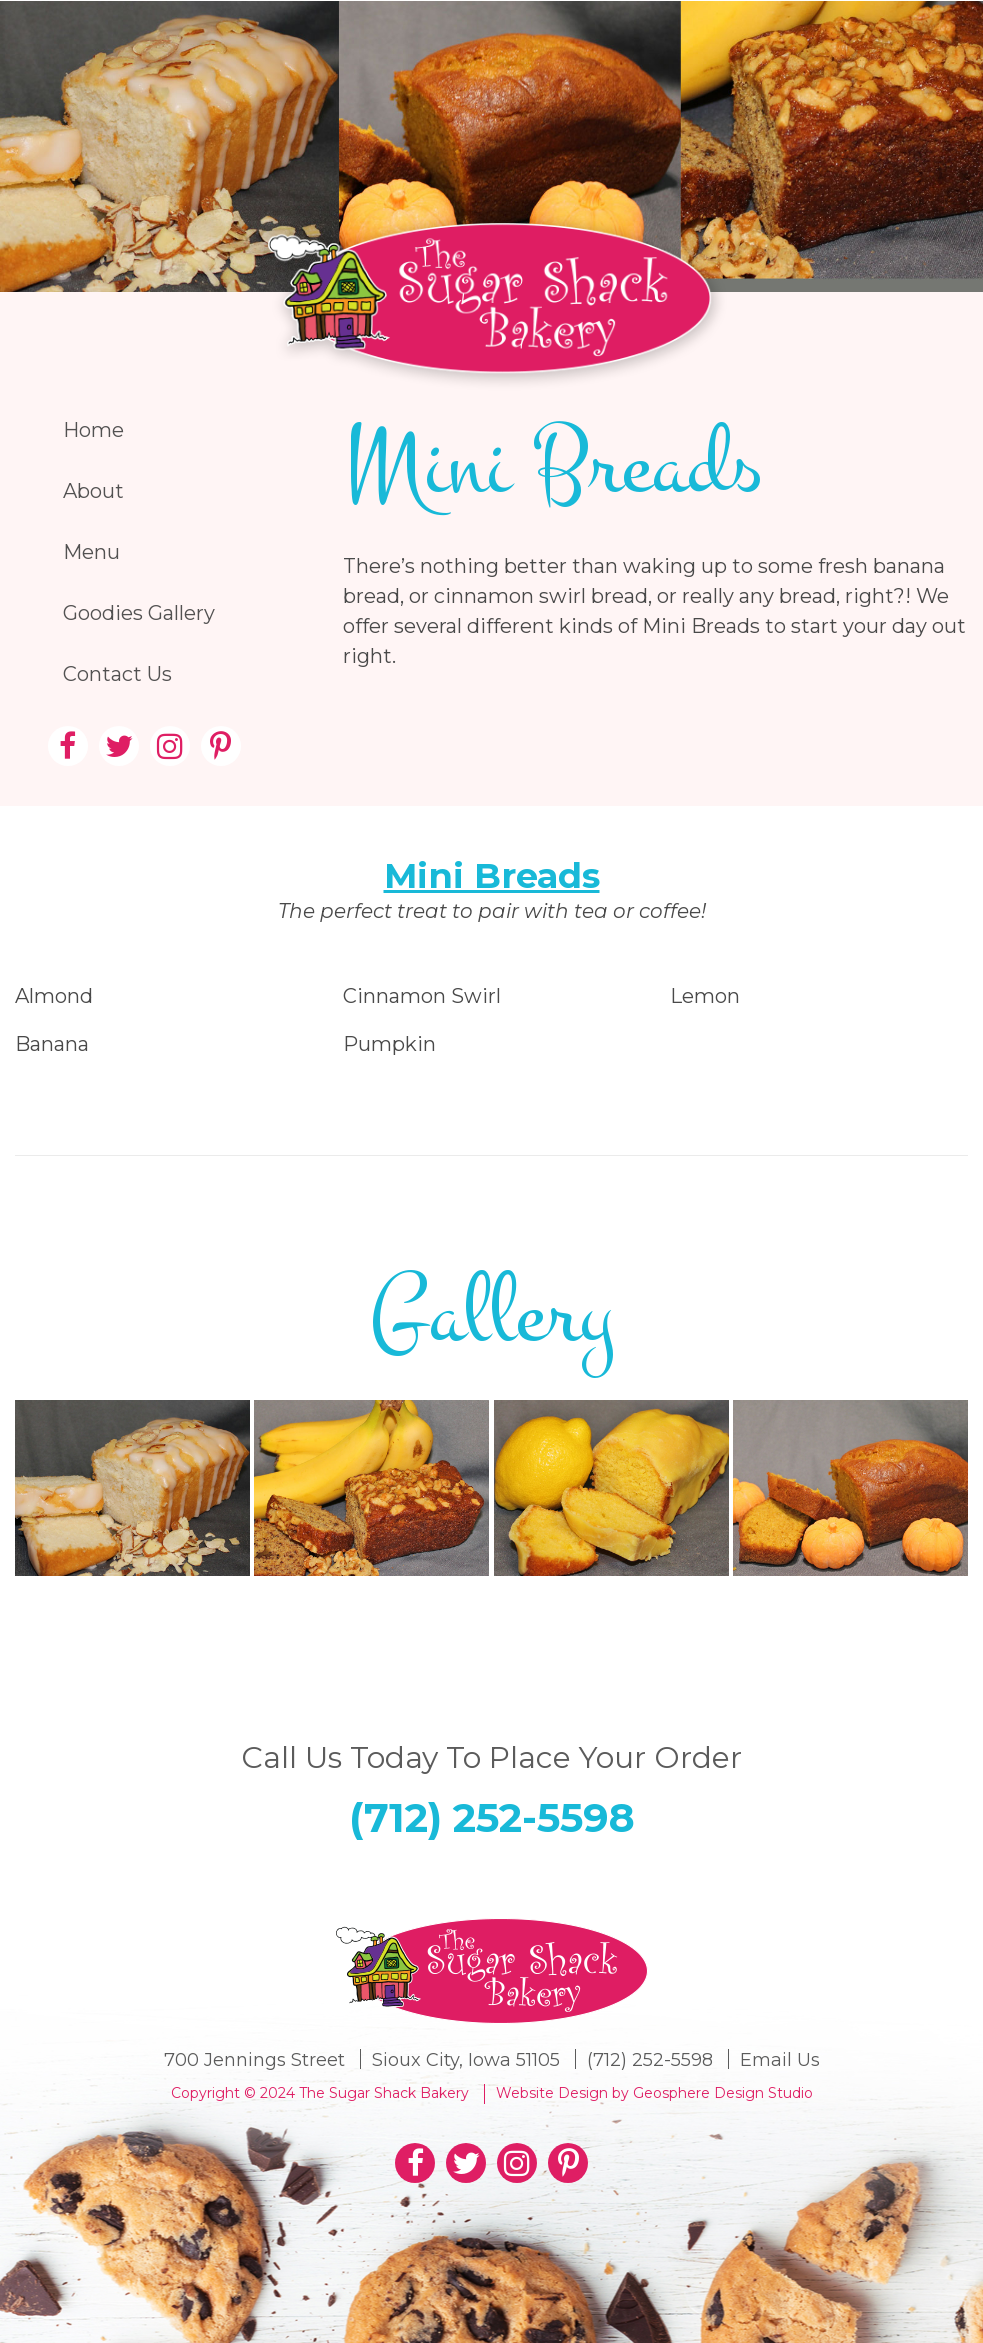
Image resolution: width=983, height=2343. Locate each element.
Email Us (780, 2060)
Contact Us (117, 674)
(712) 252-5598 (492, 1817)
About (93, 491)
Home (93, 430)
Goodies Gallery (139, 613)
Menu (91, 552)
